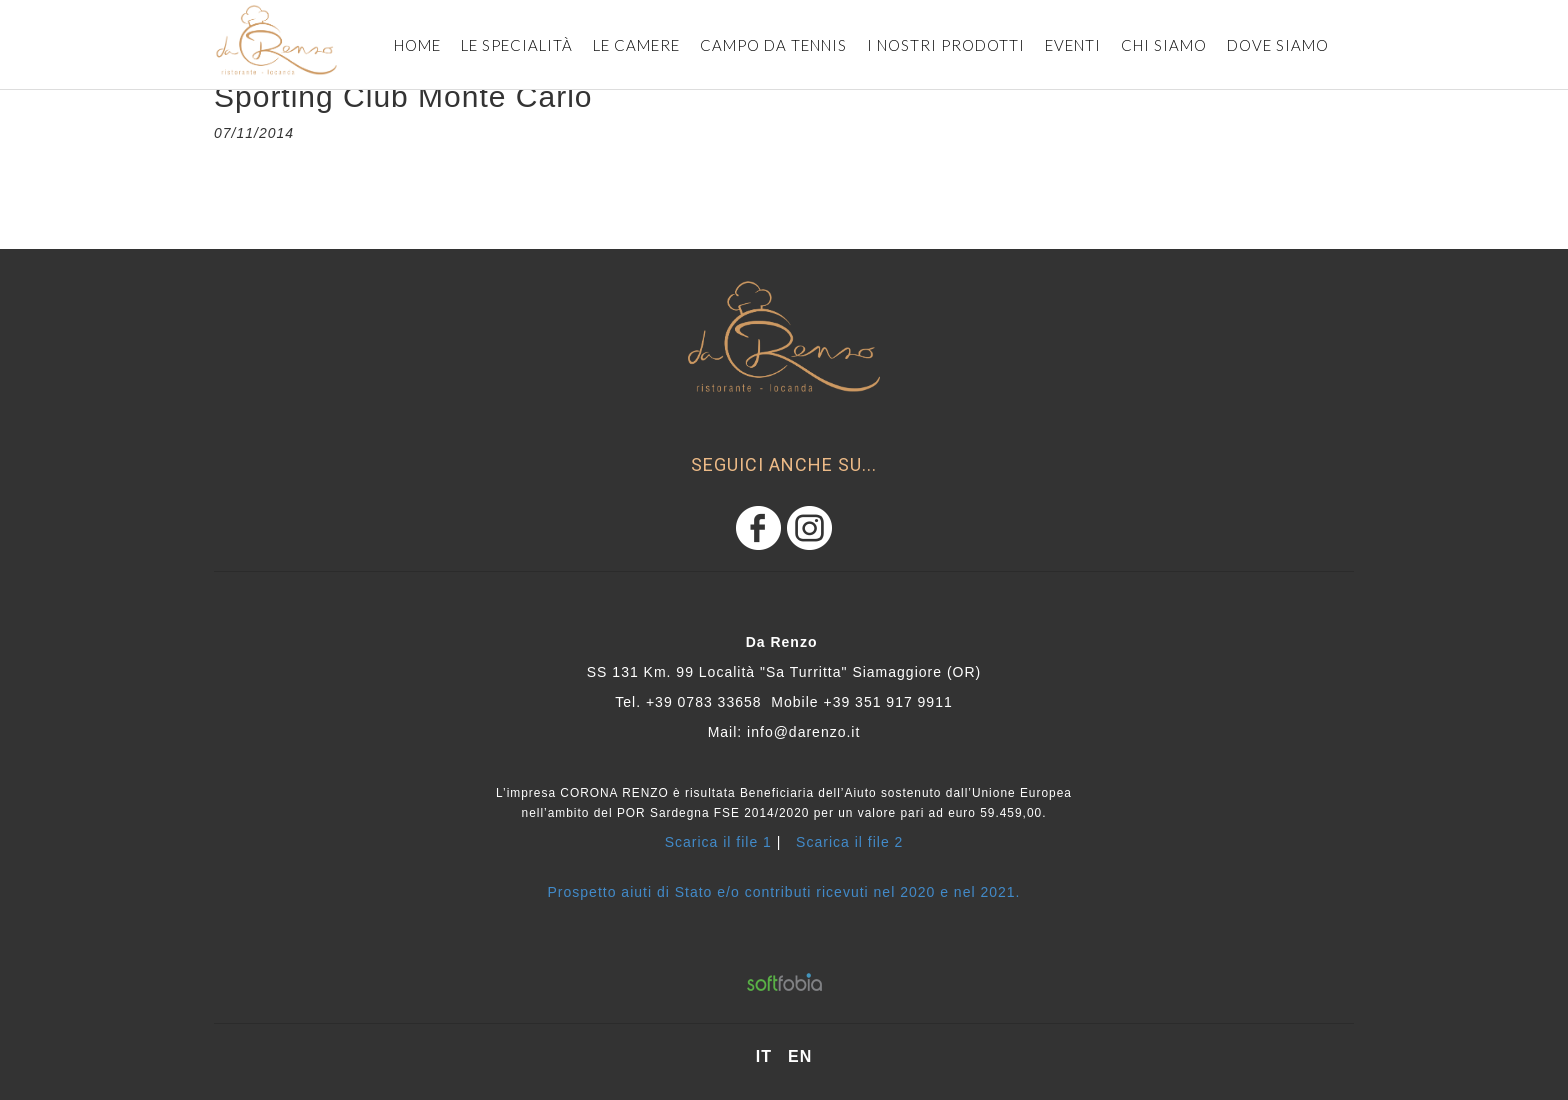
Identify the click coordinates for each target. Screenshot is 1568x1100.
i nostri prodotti (946, 45)
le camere (636, 45)
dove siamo (1278, 45)
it (764, 1056)
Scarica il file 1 (718, 842)
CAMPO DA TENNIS (773, 45)
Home (417, 45)
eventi (1073, 45)
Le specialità (517, 45)
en (800, 1056)
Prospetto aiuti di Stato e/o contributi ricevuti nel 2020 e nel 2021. (784, 892)
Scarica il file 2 (849, 842)
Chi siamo (1164, 45)
